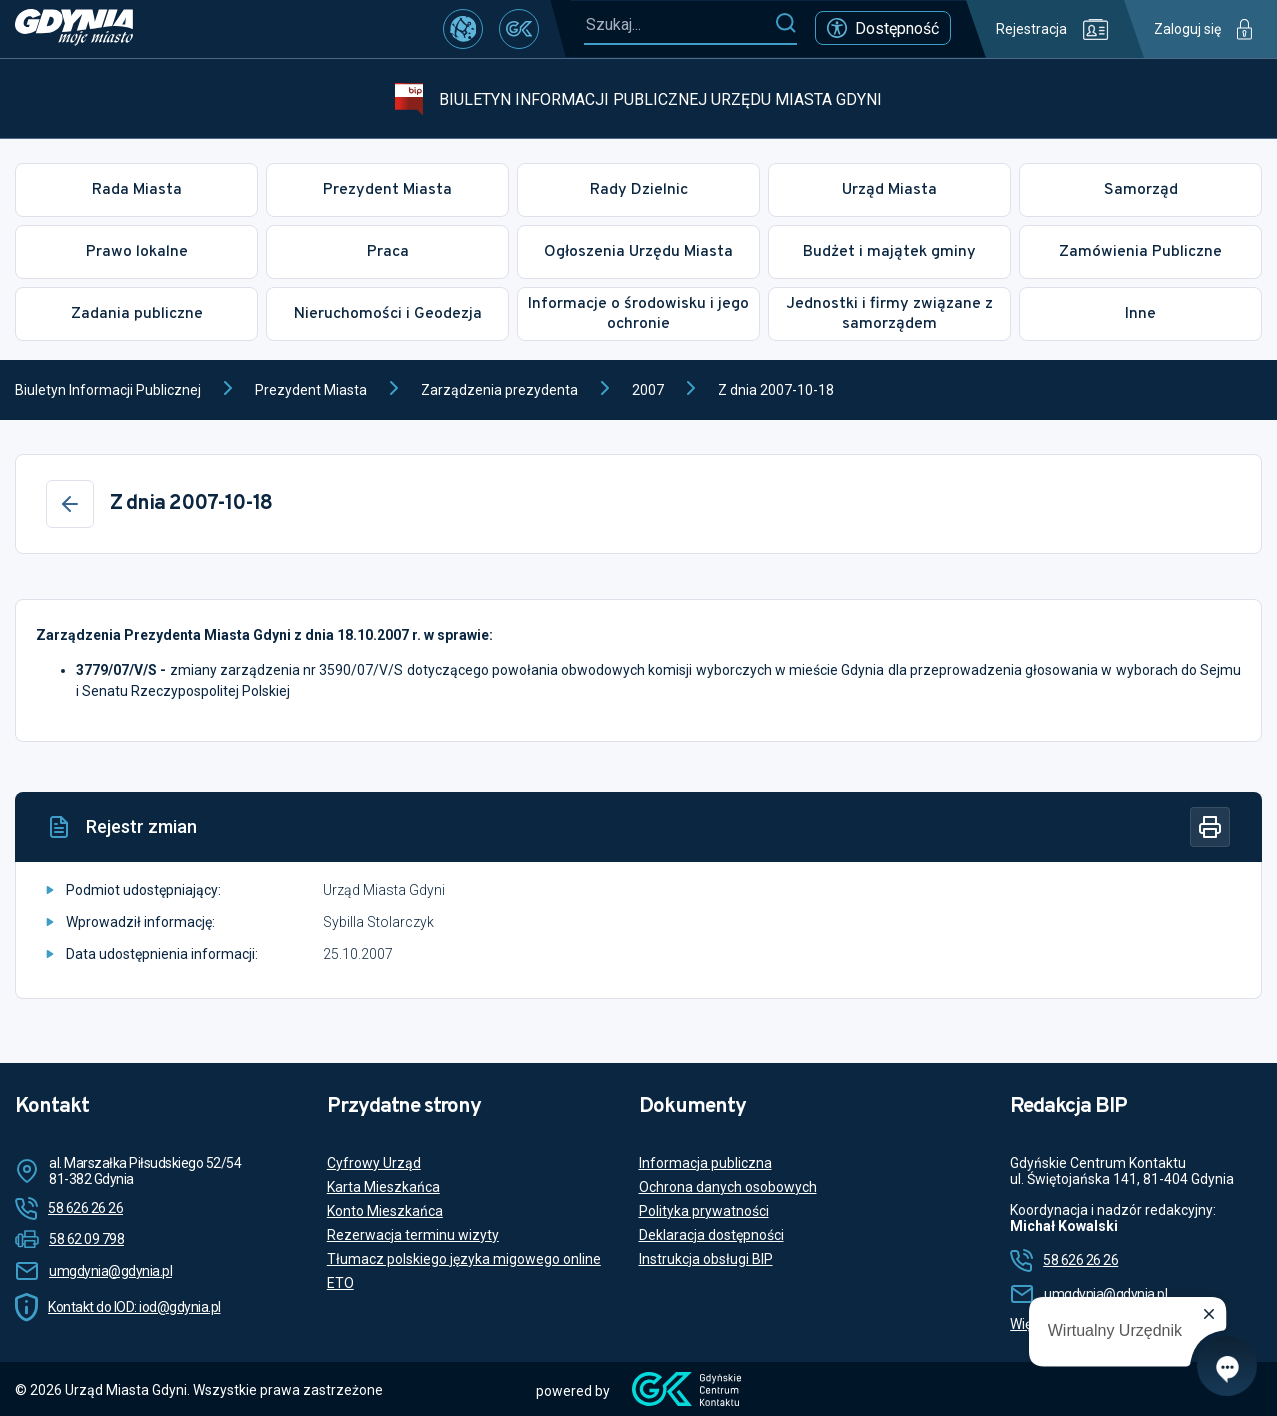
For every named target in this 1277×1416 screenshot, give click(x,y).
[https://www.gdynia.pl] (74, 29)
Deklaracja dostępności (711, 1235)
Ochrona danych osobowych (728, 1187)
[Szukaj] (785, 24)
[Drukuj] (1210, 827)
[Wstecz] (70, 504)
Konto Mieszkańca (385, 1211)
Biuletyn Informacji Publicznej (108, 390)
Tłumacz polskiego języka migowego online (464, 1259)
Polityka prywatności (704, 1211)
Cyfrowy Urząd (374, 1163)
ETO (340, 1283)
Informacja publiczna (705, 1163)
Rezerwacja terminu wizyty (413, 1235)
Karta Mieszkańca (383, 1187)
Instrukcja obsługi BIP (706, 1259)
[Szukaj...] (679, 24)
